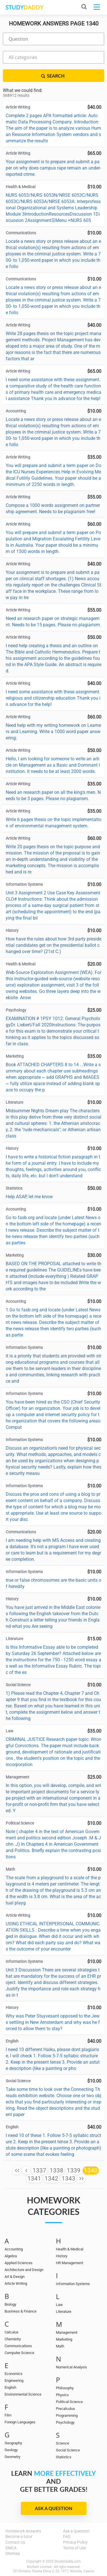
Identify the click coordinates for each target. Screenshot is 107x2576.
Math (60, 2346)
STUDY (24, 7)
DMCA (11, 2548)
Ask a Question (53, 2508)
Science (62, 2443)
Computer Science (19, 2353)
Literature (63, 2311)
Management (66, 2332)
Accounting (14, 2249)
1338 (56, 2170)
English (10, 2387)
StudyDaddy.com (67, 2561)
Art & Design (15, 2276)
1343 (68, 2178)
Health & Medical (69, 2249)
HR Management (69, 2263)
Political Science (69, 2402)
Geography (13, 2443)
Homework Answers (23, 2531)
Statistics (63, 2457)
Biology (10, 2304)
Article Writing (16, 2283)
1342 (51, 2178)
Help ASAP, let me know (29, 1196)
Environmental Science (23, 2394)
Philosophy (65, 2388)
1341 (34, 2178)
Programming (67, 2415)
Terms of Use (74, 2548)
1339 (73, 2170)
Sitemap (12, 2553)
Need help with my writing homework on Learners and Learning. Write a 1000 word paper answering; (53, 732)
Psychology (65, 2422)
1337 (39, 2170)
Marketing (64, 2339)
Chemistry (13, 2339)
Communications (18, 2346)
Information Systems (73, 2284)
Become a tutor (19, 2536)
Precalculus (65, 2408)
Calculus (12, 2332)
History (61, 2256)
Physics (62, 2395)
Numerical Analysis (71, 2367)
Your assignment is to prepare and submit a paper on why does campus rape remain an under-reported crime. (53, 168)
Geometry (12, 2457)
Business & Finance (21, 2311)
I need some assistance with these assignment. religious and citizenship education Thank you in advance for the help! (53, 698)
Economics (14, 2374)
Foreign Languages (20, 2422)
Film (8, 2415)
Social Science (68, 2450)
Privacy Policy (75, 2542)
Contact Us (15, 2542)
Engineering (14, 2380)
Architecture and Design (24, 2270)
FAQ (66, 2536)
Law (59, 2305)
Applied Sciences (19, 2263)
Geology (11, 2450)
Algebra (11, 2256)
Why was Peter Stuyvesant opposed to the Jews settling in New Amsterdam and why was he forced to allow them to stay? (53, 2022)
